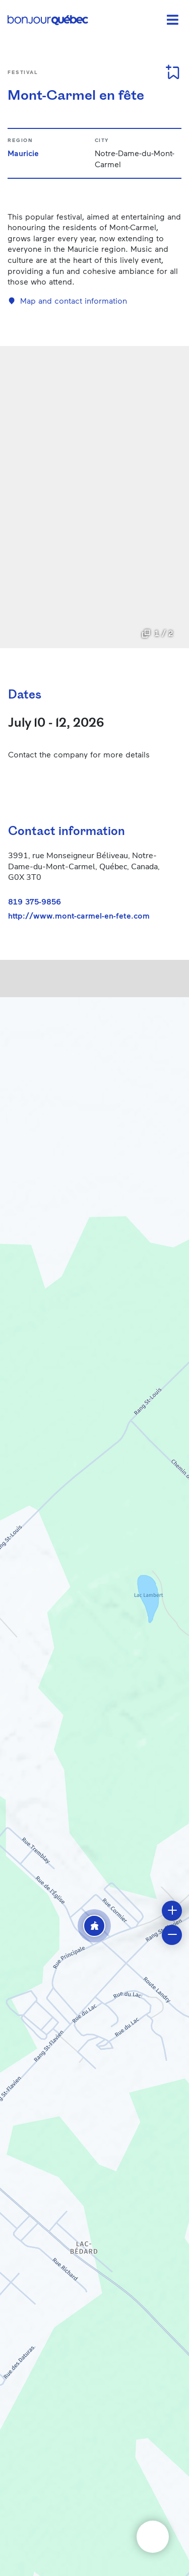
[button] (94, 1926)
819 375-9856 (34, 901)
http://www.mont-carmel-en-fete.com (79, 916)
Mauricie (23, 153)
